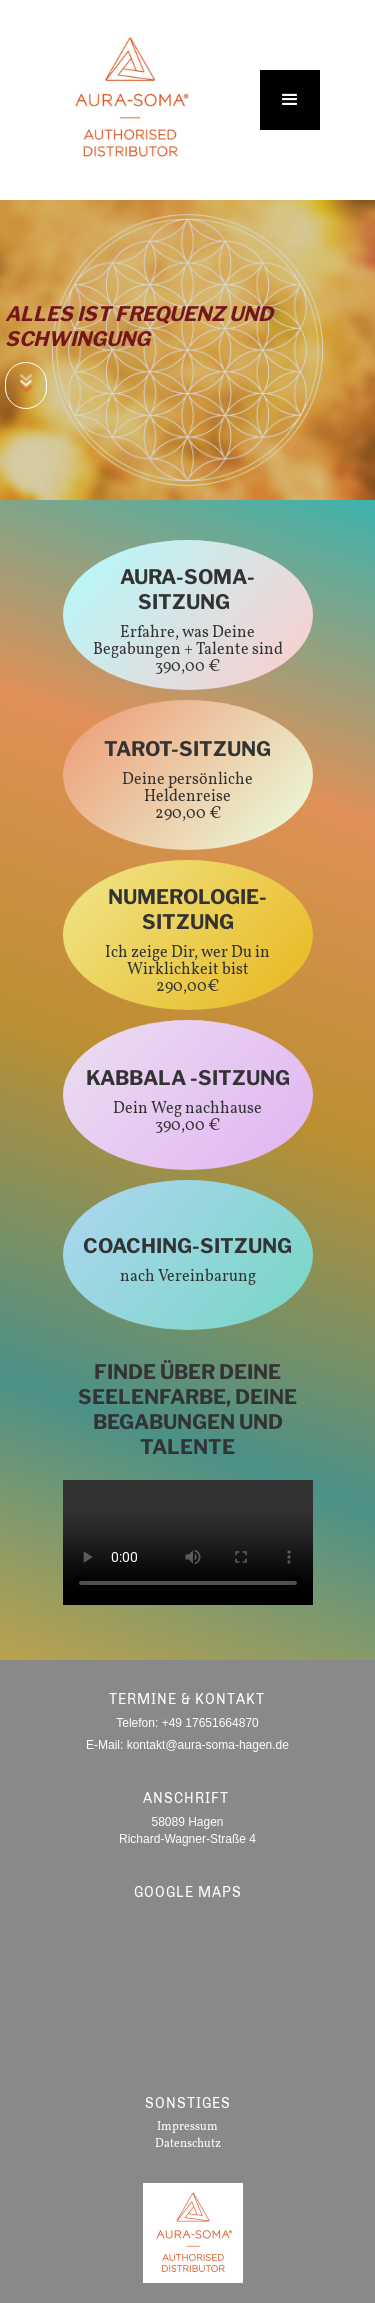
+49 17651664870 (210, 1723)
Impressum (187, 2127)
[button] (290, 100)
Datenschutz (188, 2144)
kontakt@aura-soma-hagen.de (208, 1745)
